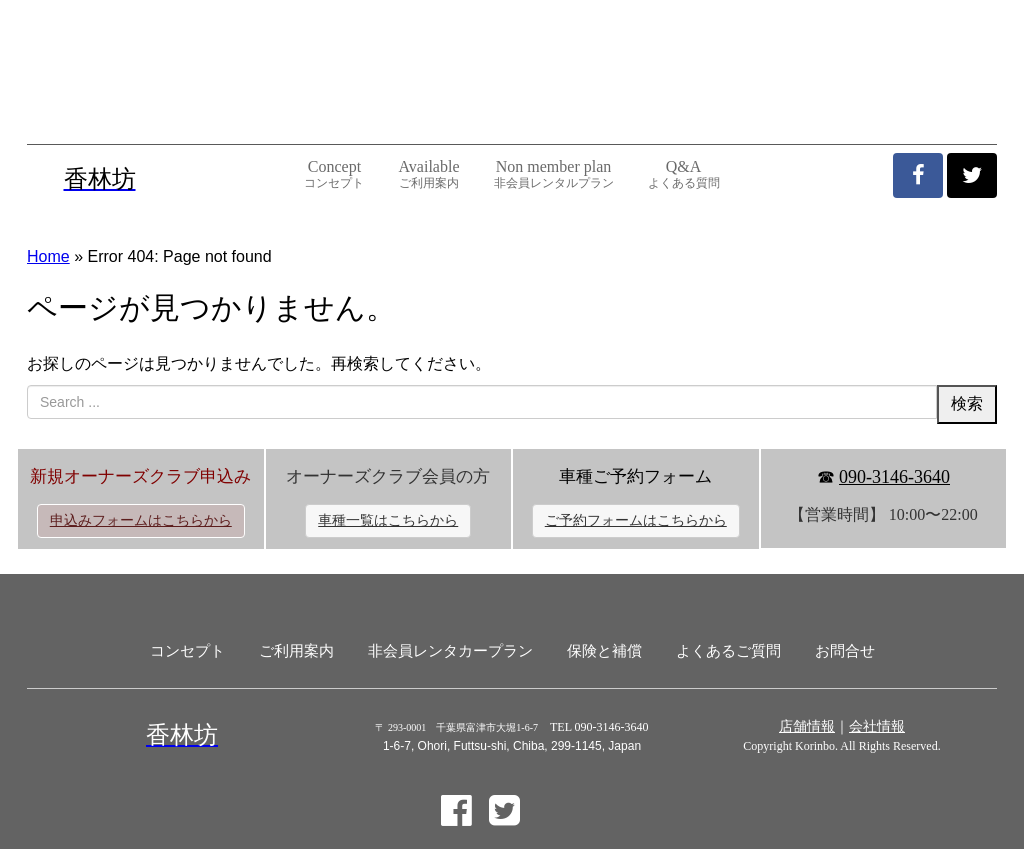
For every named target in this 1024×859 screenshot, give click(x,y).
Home (48, 256)
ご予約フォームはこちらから (636, 520)
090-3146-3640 (894, 477)
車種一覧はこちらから (388, 520)
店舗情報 (807, 726)
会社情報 (877, 726)
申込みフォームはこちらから (141, 520)
